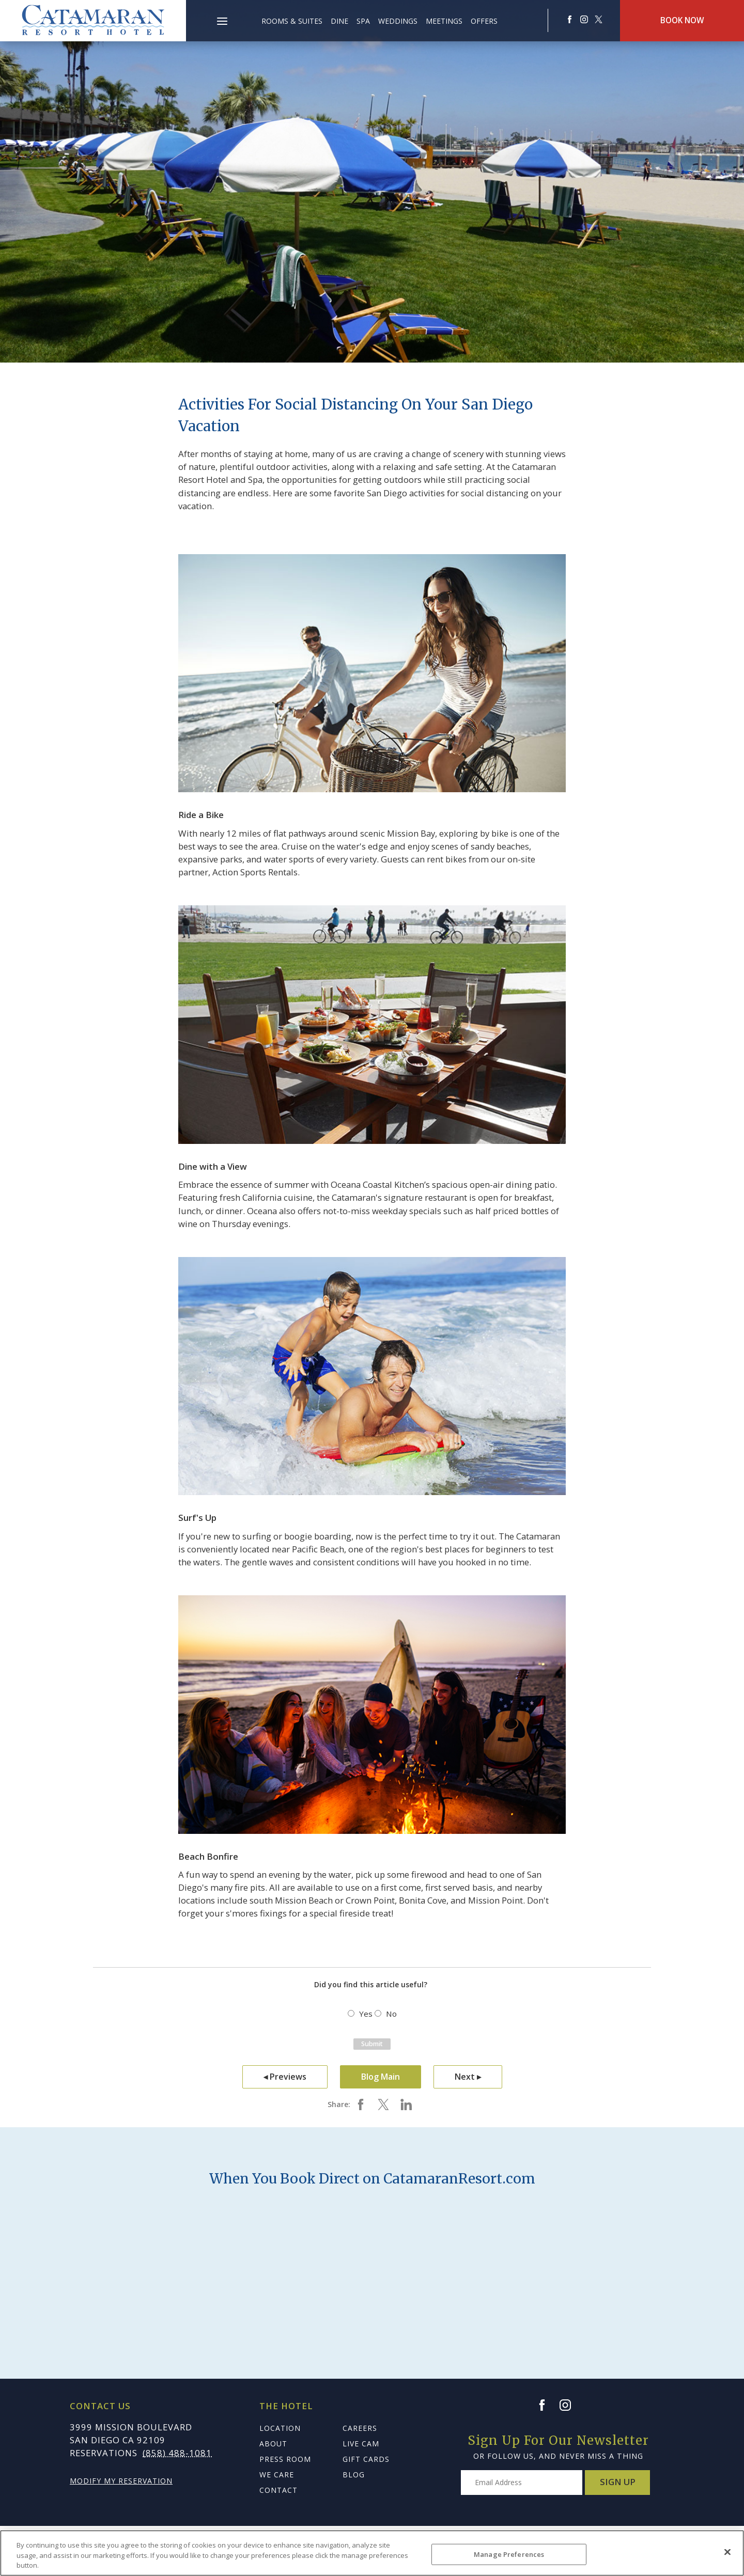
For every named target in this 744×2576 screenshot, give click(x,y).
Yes (366, 2013)
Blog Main (380, 2076)
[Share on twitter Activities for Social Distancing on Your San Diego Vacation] (383, 2104)
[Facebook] (546, 2405)
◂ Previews (285, 2076)
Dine (339, 21)
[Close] (727, 2551)
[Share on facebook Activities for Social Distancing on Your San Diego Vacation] (360, 2104)
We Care (276, 2474)
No (391, 2013)
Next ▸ (468, 2076)
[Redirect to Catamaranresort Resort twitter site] (598, 19)
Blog (354, 2474)
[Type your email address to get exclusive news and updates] (521, 2482)
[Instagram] (570, 2405)
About (273, 2443)
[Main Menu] (222, 23)
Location (280, 2428)
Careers (360, 2428)
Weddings (397, 21)
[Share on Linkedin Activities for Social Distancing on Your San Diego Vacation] (406, 2104)
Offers (484, 21)
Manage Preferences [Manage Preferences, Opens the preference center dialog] (509, 2553)
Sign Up (618, 2482)
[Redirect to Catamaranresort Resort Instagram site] (584, 19)
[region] (372, 2553)
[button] (222, 15)
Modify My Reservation (121, 2481)
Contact (278, 2490)
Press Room (285, 2459)
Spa (363, 21)
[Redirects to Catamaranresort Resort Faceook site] (569, 19)
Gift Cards (366, 2459)
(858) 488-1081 (177, 2453)
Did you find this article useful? (370, 1984)
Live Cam (361, 2443)
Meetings (444, 21)
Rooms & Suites (291, 21)
